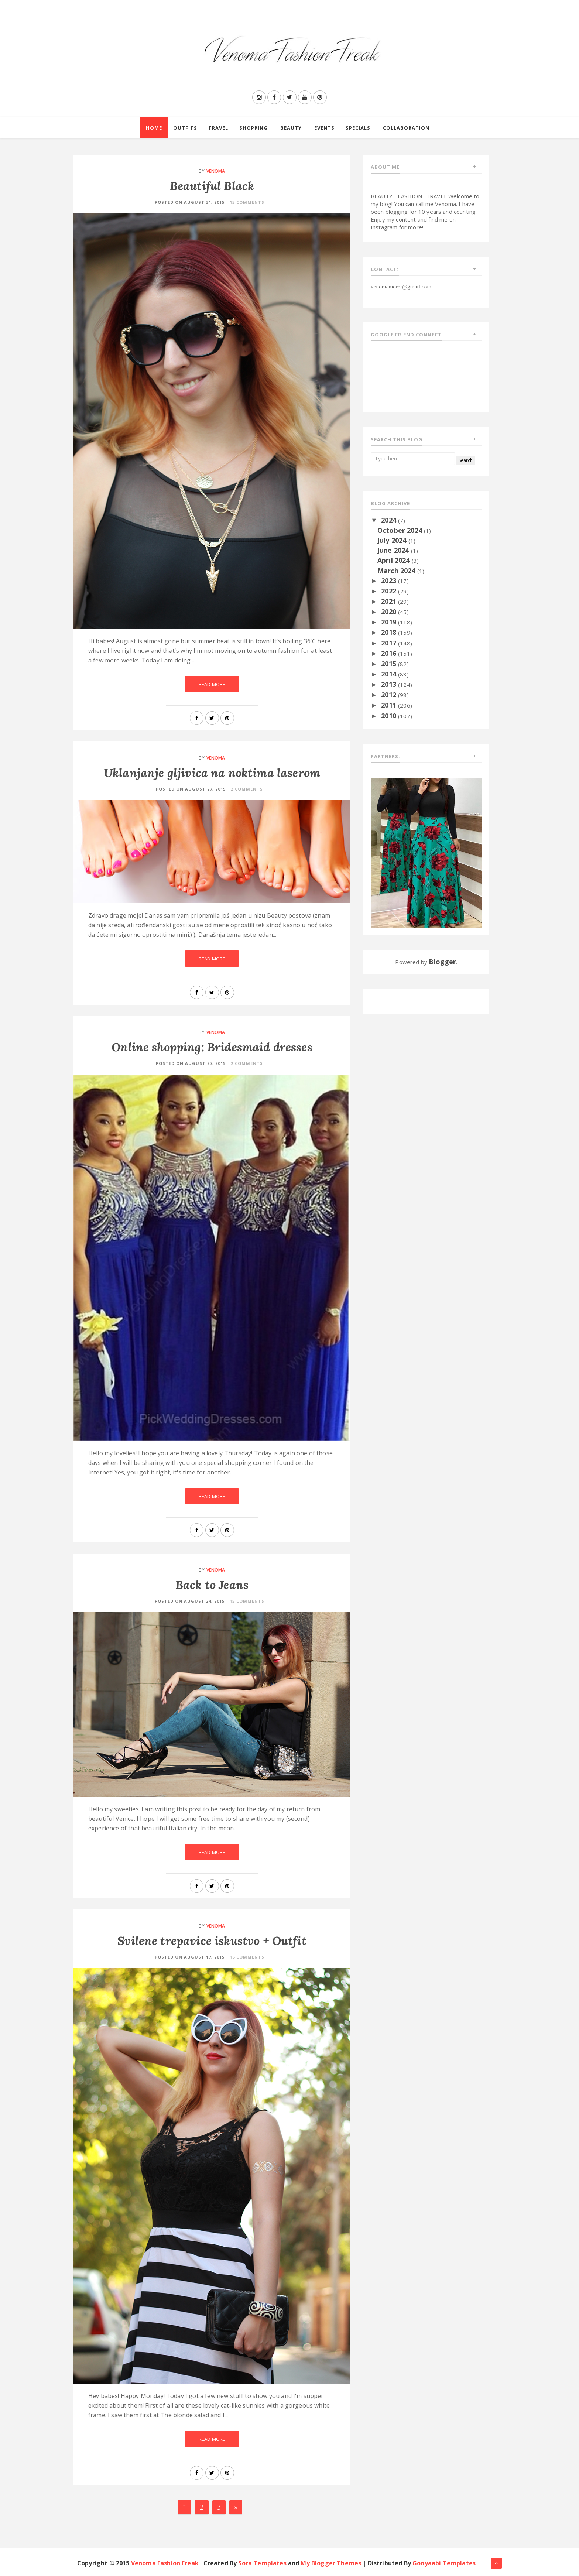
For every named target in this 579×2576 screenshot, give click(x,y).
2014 (389, 673)
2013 (389, 684)
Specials (358, 127)
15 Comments (247, 202)
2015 (389, 663)
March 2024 (397, 570)
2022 (389, 590)
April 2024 (394, 560)
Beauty (291, 127)
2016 (389, 653)
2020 (389, 611)
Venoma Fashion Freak (165, 2563)
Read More (212, 684)
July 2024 (392, 540)
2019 (389, 621)
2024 (389, 519)
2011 (389, 704)
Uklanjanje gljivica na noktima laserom (212, 772)
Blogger (442, 961)
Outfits (185, 127)
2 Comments (247, 789)
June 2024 (394, 550)
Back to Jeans (212, 1584)
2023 (389, 580)
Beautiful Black (212, 185)
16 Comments (247, 1957)
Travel (218, 127)
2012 (389, 694)
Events (324, 127)
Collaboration (406, 127)
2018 (389, 632)
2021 (389, 601)
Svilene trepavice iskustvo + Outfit (211, 1940)
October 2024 (400, 530)
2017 (389, 642)
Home (154, 127)
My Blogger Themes (331, 2563)
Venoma (215, 171)
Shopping (253, 127)
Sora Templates (262, 2563)
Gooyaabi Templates (444, 2563)
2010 (389, 715)
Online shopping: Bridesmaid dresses (212, 1047)
